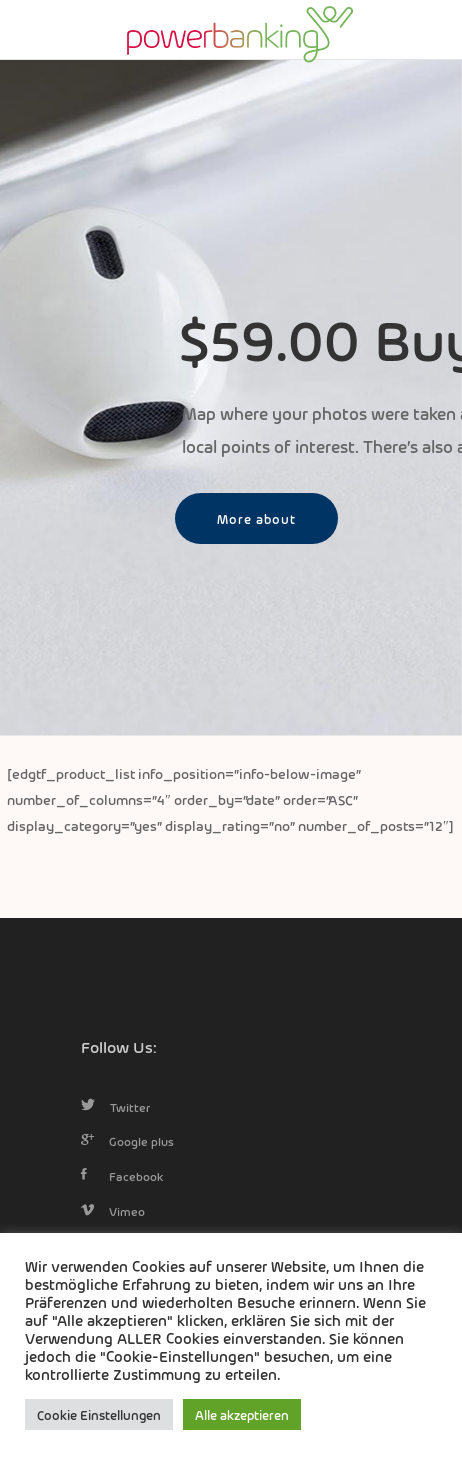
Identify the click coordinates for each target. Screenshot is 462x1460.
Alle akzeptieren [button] (242, 1414)
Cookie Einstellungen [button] (99, 1414)
